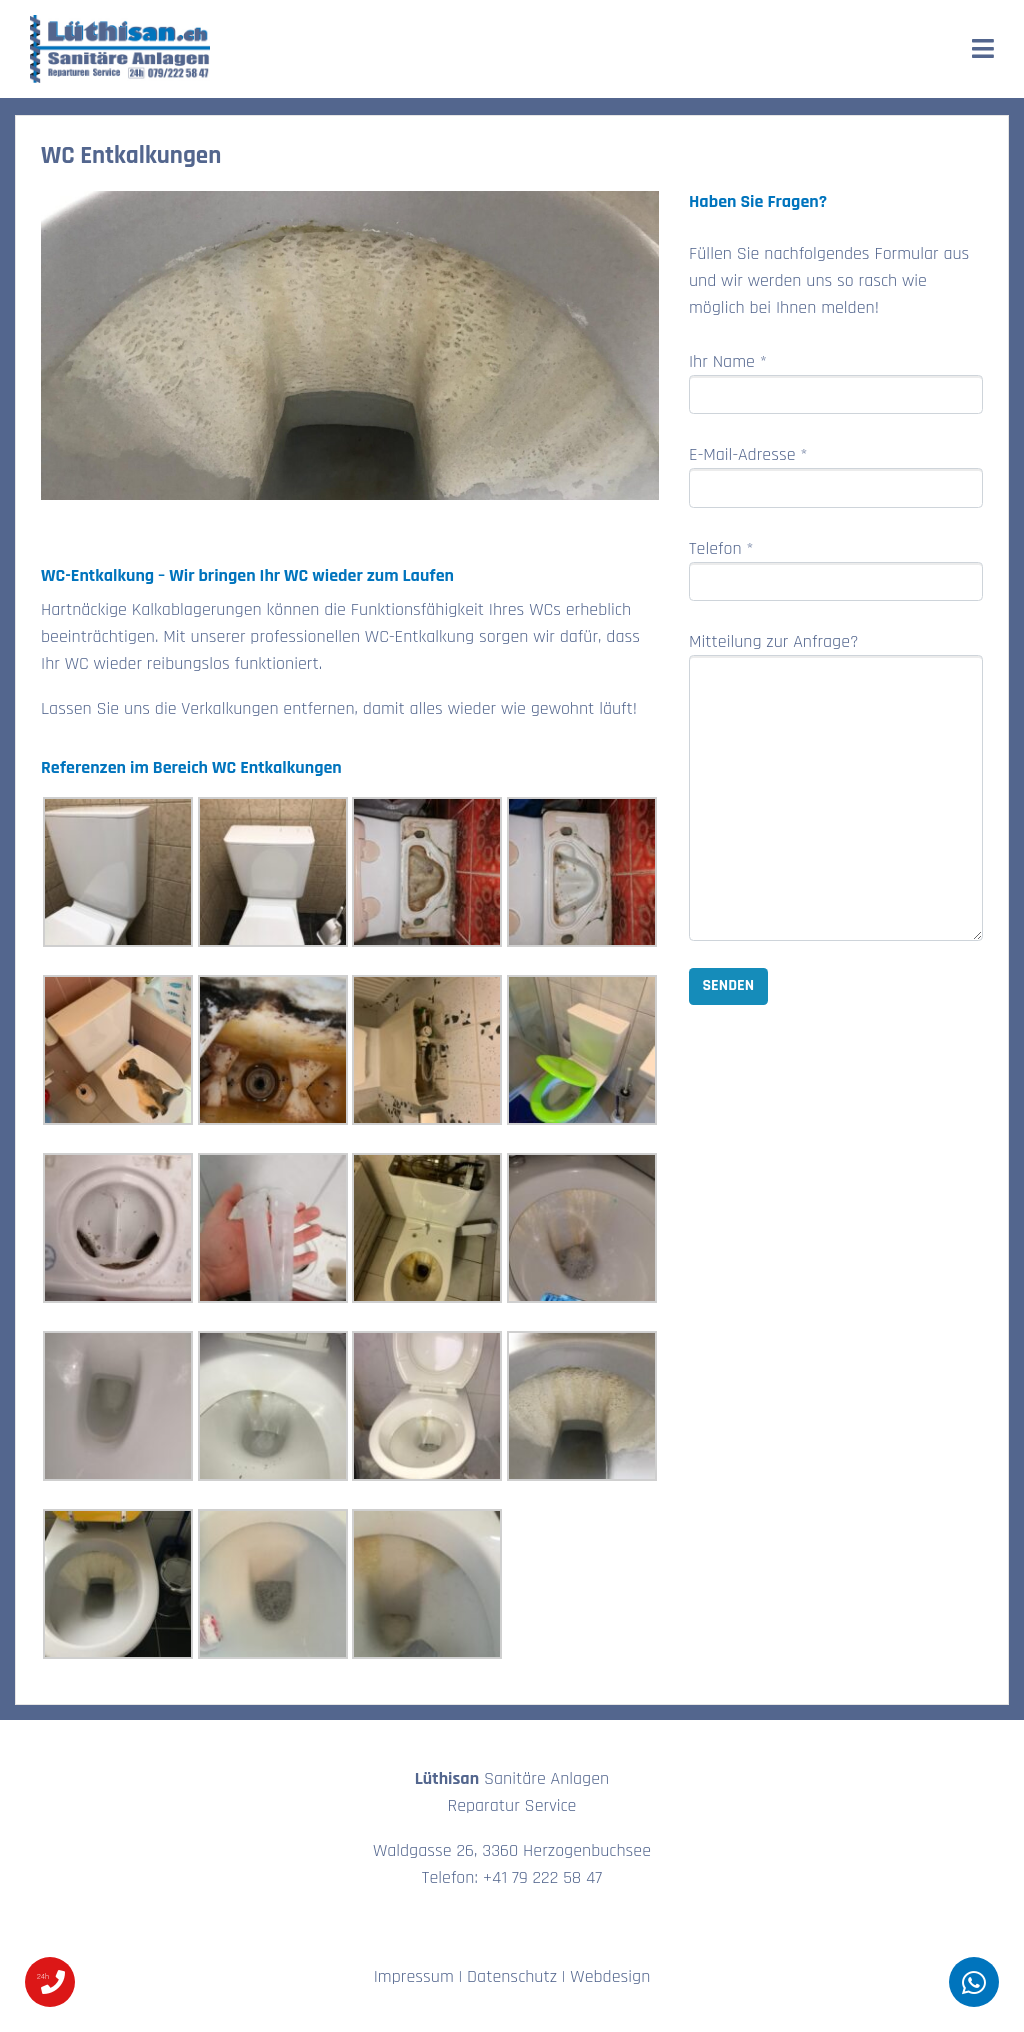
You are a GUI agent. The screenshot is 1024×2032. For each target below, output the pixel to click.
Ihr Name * (836, 382)
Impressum (414, 1976)
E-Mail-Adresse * (836, 475)
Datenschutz (512, 1976)
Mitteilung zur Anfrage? (836, 785)
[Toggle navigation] (983, 49)
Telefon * (836, 569)
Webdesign (610, 1976)
